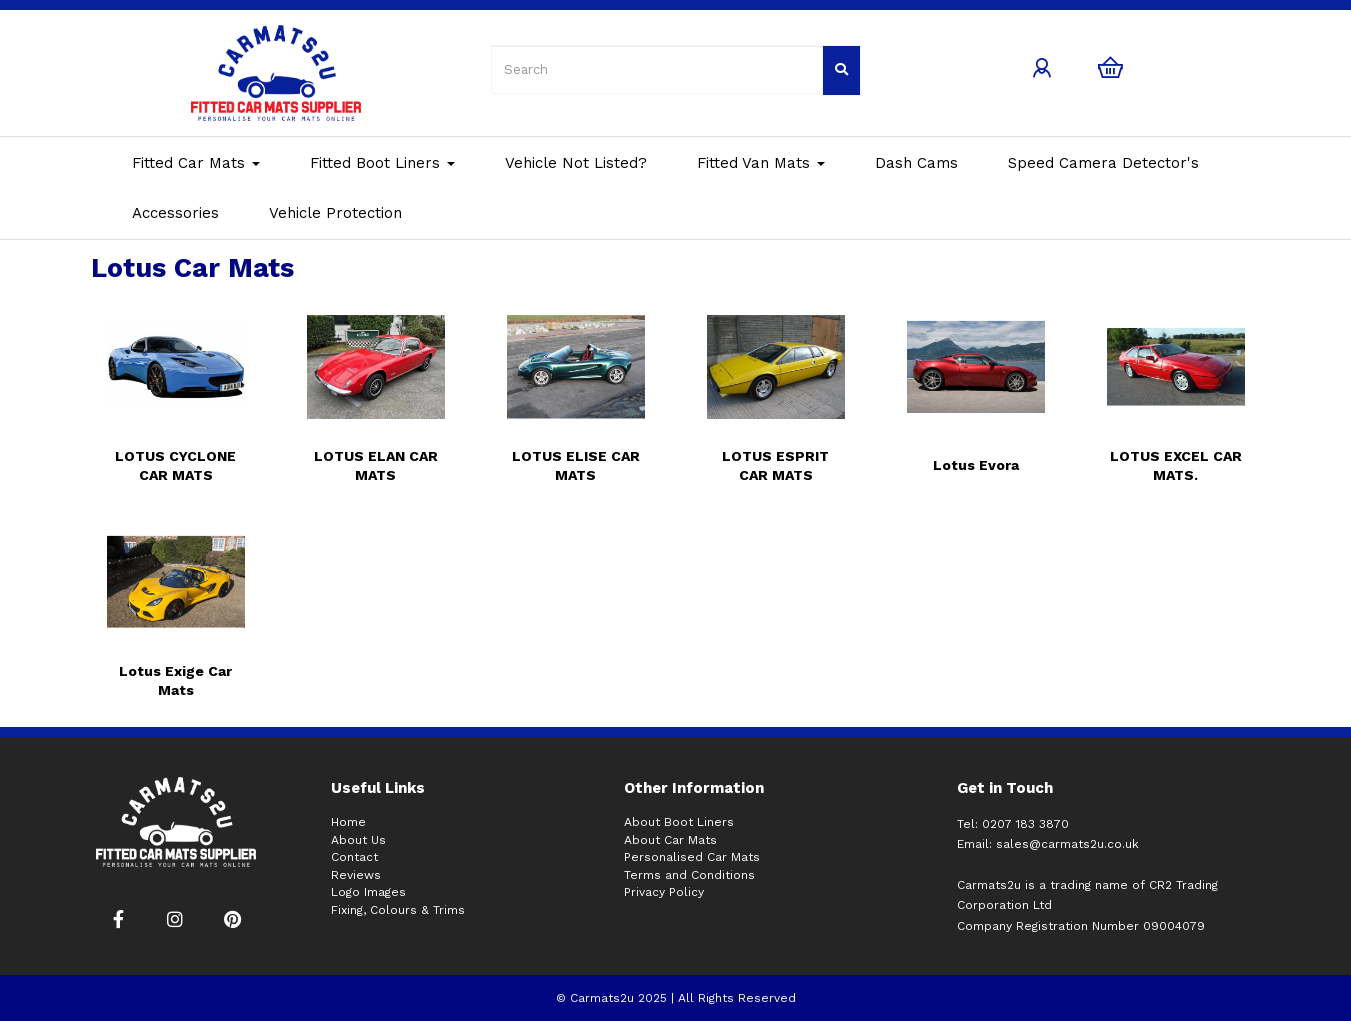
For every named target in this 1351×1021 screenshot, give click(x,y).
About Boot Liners (679, 822)
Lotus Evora (976, 465)
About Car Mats (670, 840)
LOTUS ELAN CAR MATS (376, 465)
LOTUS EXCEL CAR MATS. (1176, 465)
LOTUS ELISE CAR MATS (576, 465)
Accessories (175, 213)
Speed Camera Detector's (1103, 163)
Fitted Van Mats (761, 163)
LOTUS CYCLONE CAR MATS (175, 465)
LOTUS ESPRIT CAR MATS (775, 465)
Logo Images (368, 892)
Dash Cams (916, 163)
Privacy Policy (664, 892)
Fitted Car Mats (196, 163)
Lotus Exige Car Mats (175, 680)
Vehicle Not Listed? (576, 163)
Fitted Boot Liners (382, 163)
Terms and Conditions (689, 875)
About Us (358, 840)
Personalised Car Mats (692, 857)
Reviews (356, 875)
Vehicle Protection (335, 213)
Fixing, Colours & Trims (398, 910)
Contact (354, 857)
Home (348, 822)
